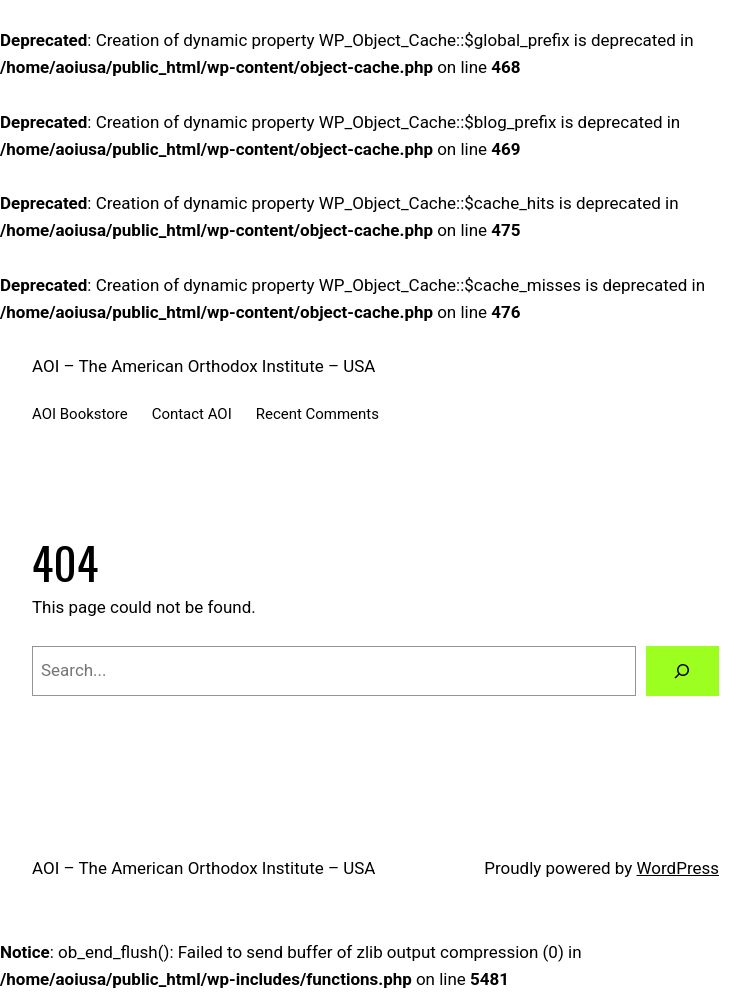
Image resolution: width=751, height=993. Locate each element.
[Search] (682, 671)
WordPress (678, 868)
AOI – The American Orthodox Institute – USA (203, 366)
